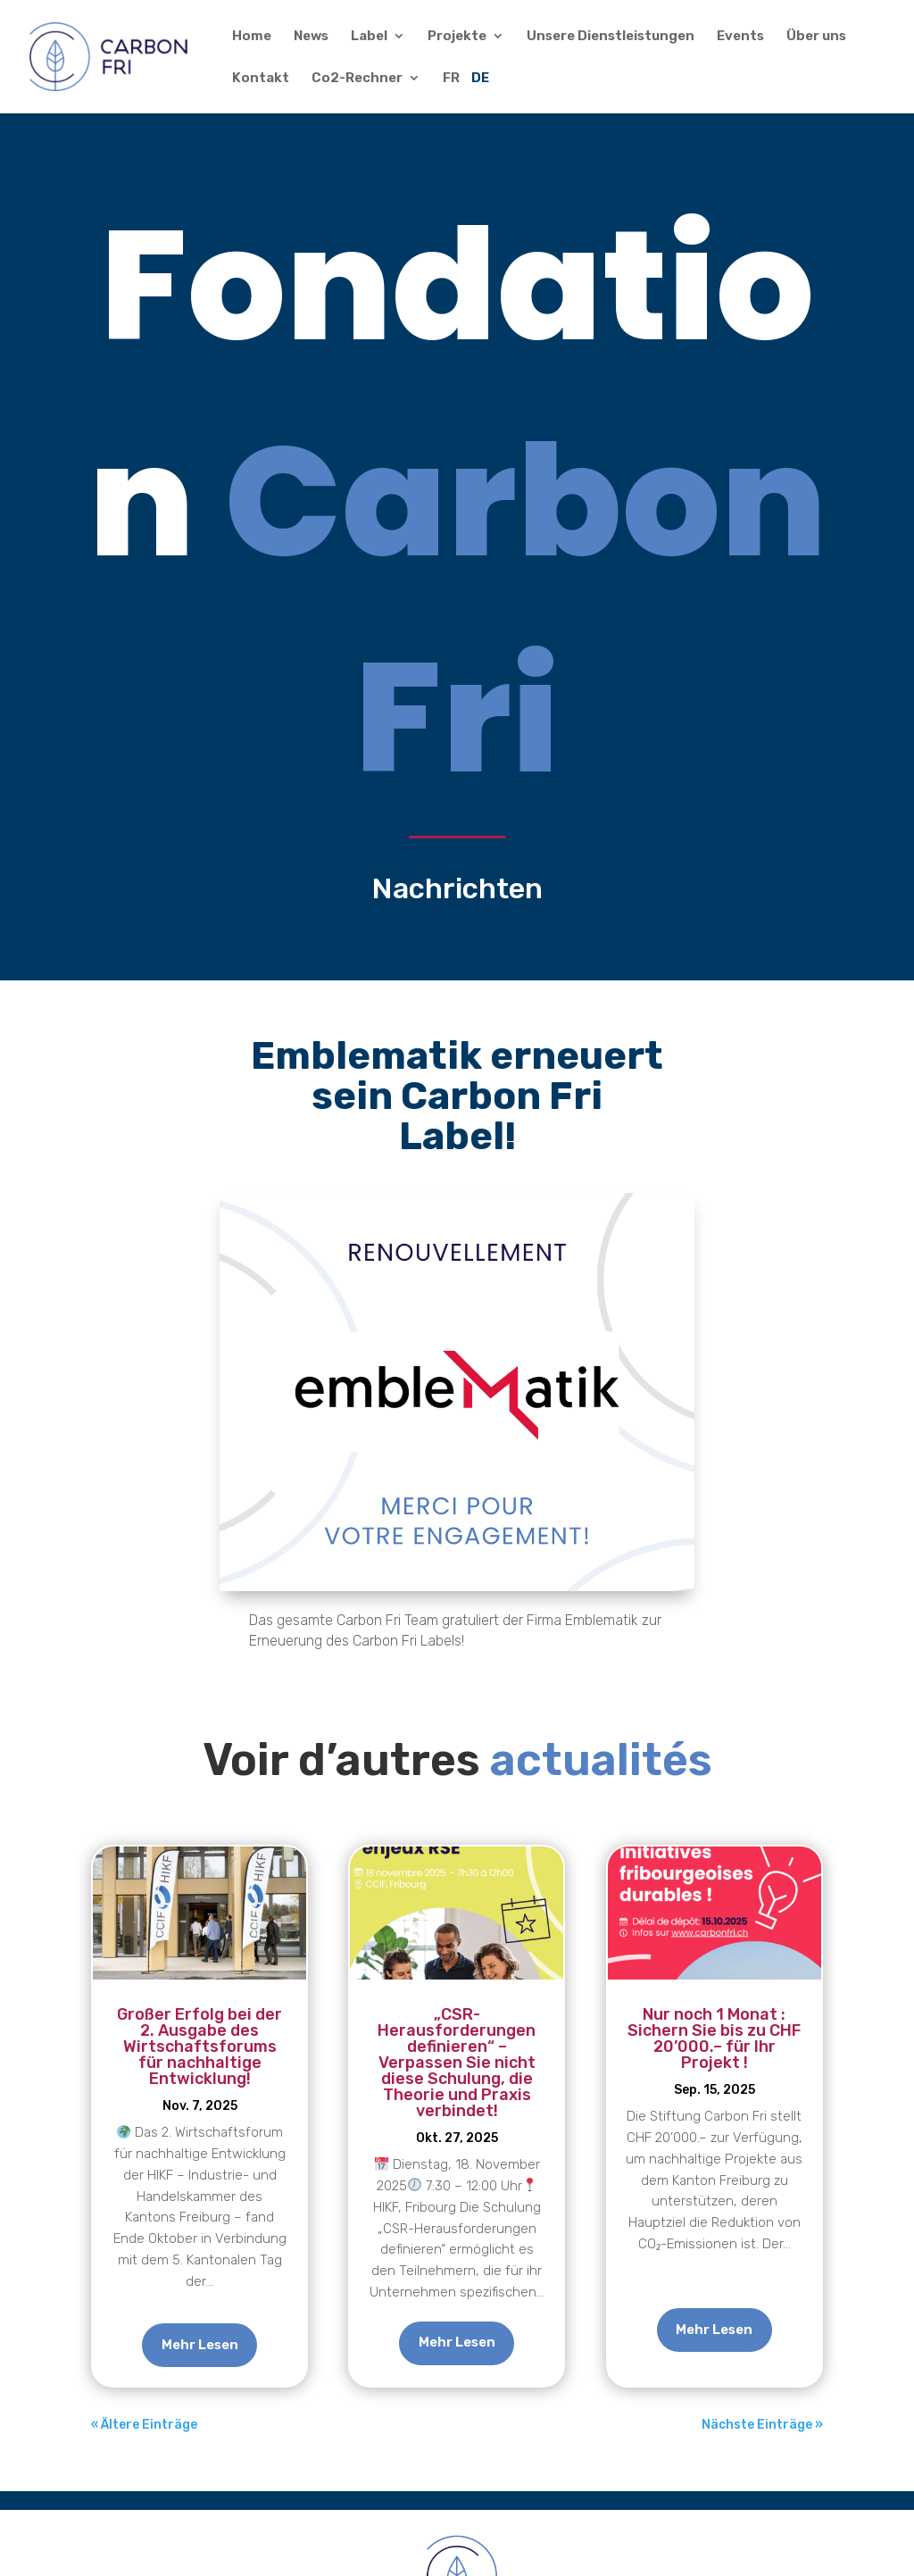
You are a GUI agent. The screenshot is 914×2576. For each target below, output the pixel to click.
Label (369, 36)
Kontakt (260, 78)
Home (251, 36)
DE (480, 78)
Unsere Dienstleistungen (610, 36)
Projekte (457, 36)
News (311, 36)
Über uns (816, 36)
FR (451, 78)
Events (740, 36)
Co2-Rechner (357, 78)
